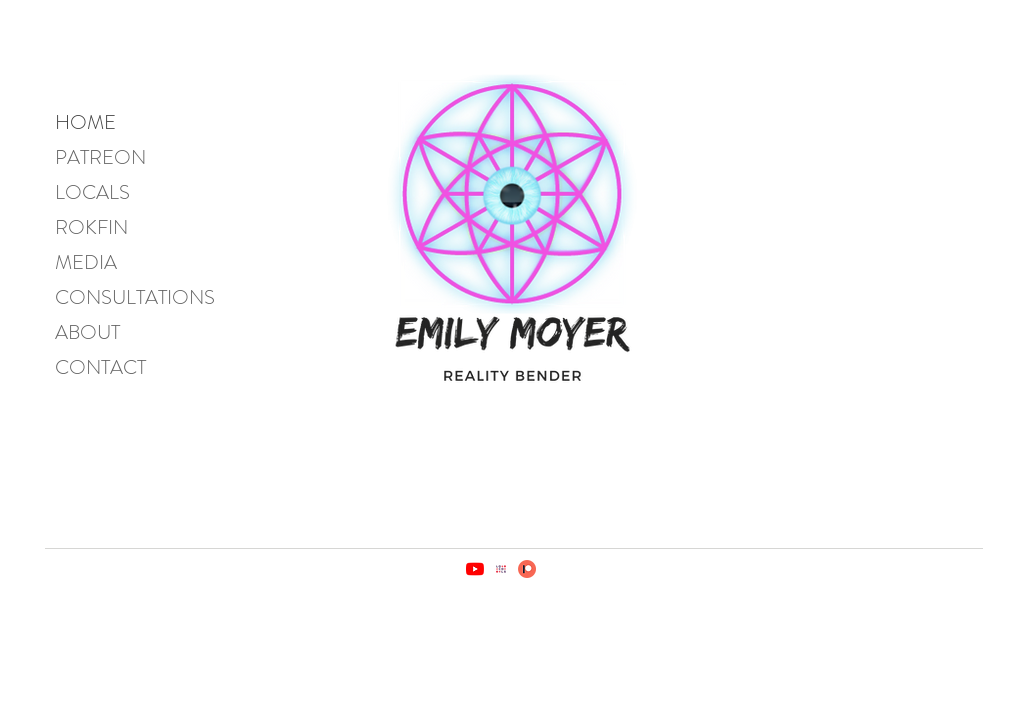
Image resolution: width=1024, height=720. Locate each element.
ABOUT (87, 332)
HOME (85, 122)
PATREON (100, 157)
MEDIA (86, 262)
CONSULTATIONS (135, 297)
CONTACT (100, 367)
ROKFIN (91, 227)
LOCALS (92, 192)
